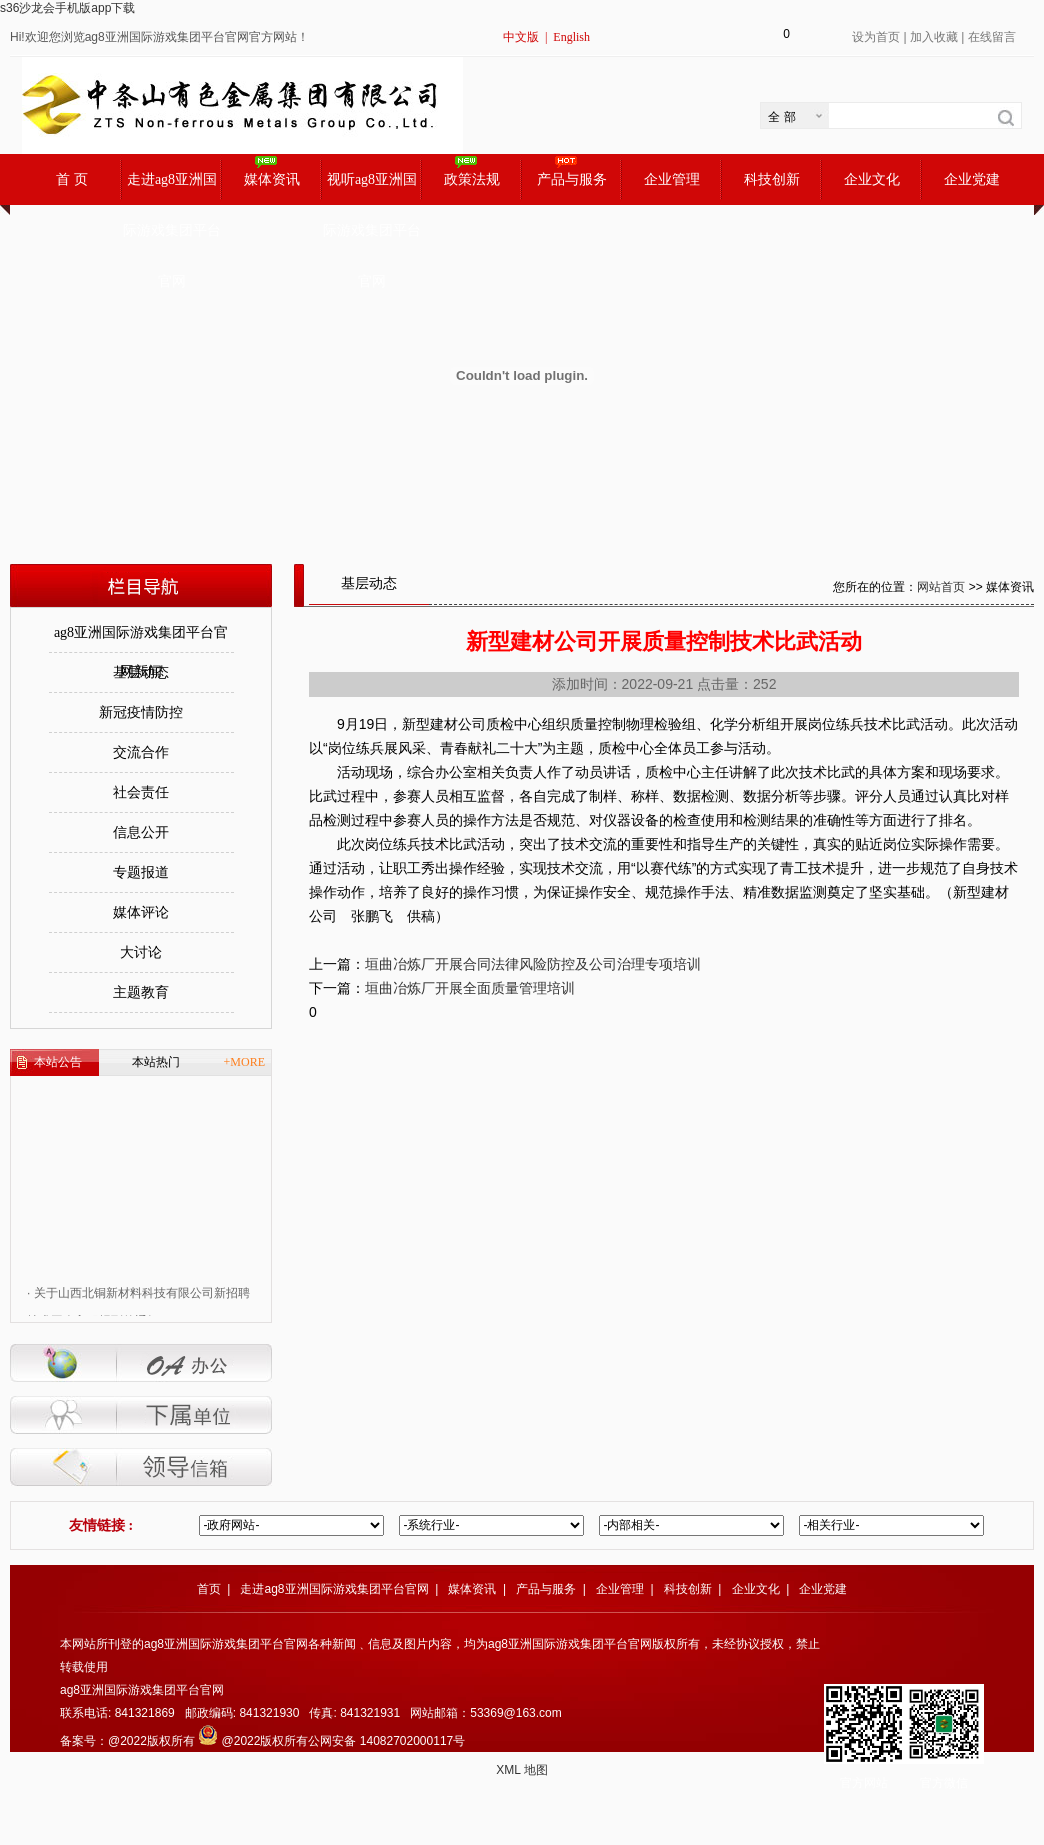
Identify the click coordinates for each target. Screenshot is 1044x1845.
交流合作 (141, 752)
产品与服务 (572, 179)
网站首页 (941, 587)
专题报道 (141, 872)
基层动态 (141, 672)
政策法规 (472, 179)
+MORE (244, 1062)
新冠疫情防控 (141, 712)
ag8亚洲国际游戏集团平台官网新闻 (141, 638)
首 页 (72, 179)
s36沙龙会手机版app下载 (67, 8)
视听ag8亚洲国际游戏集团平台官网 (372, 188)
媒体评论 (141, 912)
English (571, 37)
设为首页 (876, 37)
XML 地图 (522, 1770)
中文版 (521, 37)
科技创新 (772, 179)
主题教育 (141, 992)
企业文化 (872, 179)
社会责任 (141, 792)
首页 (209, 1589)
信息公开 (141, 832)
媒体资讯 (272, 179)
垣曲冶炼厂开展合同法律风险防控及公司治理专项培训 (533, 964)
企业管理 (672, 179)
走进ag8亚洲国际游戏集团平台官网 (172, 188)
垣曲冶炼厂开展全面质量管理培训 (470, 988)
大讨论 (141, 952)
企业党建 (972, 179)
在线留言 (992, 37)
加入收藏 (934, 37)
